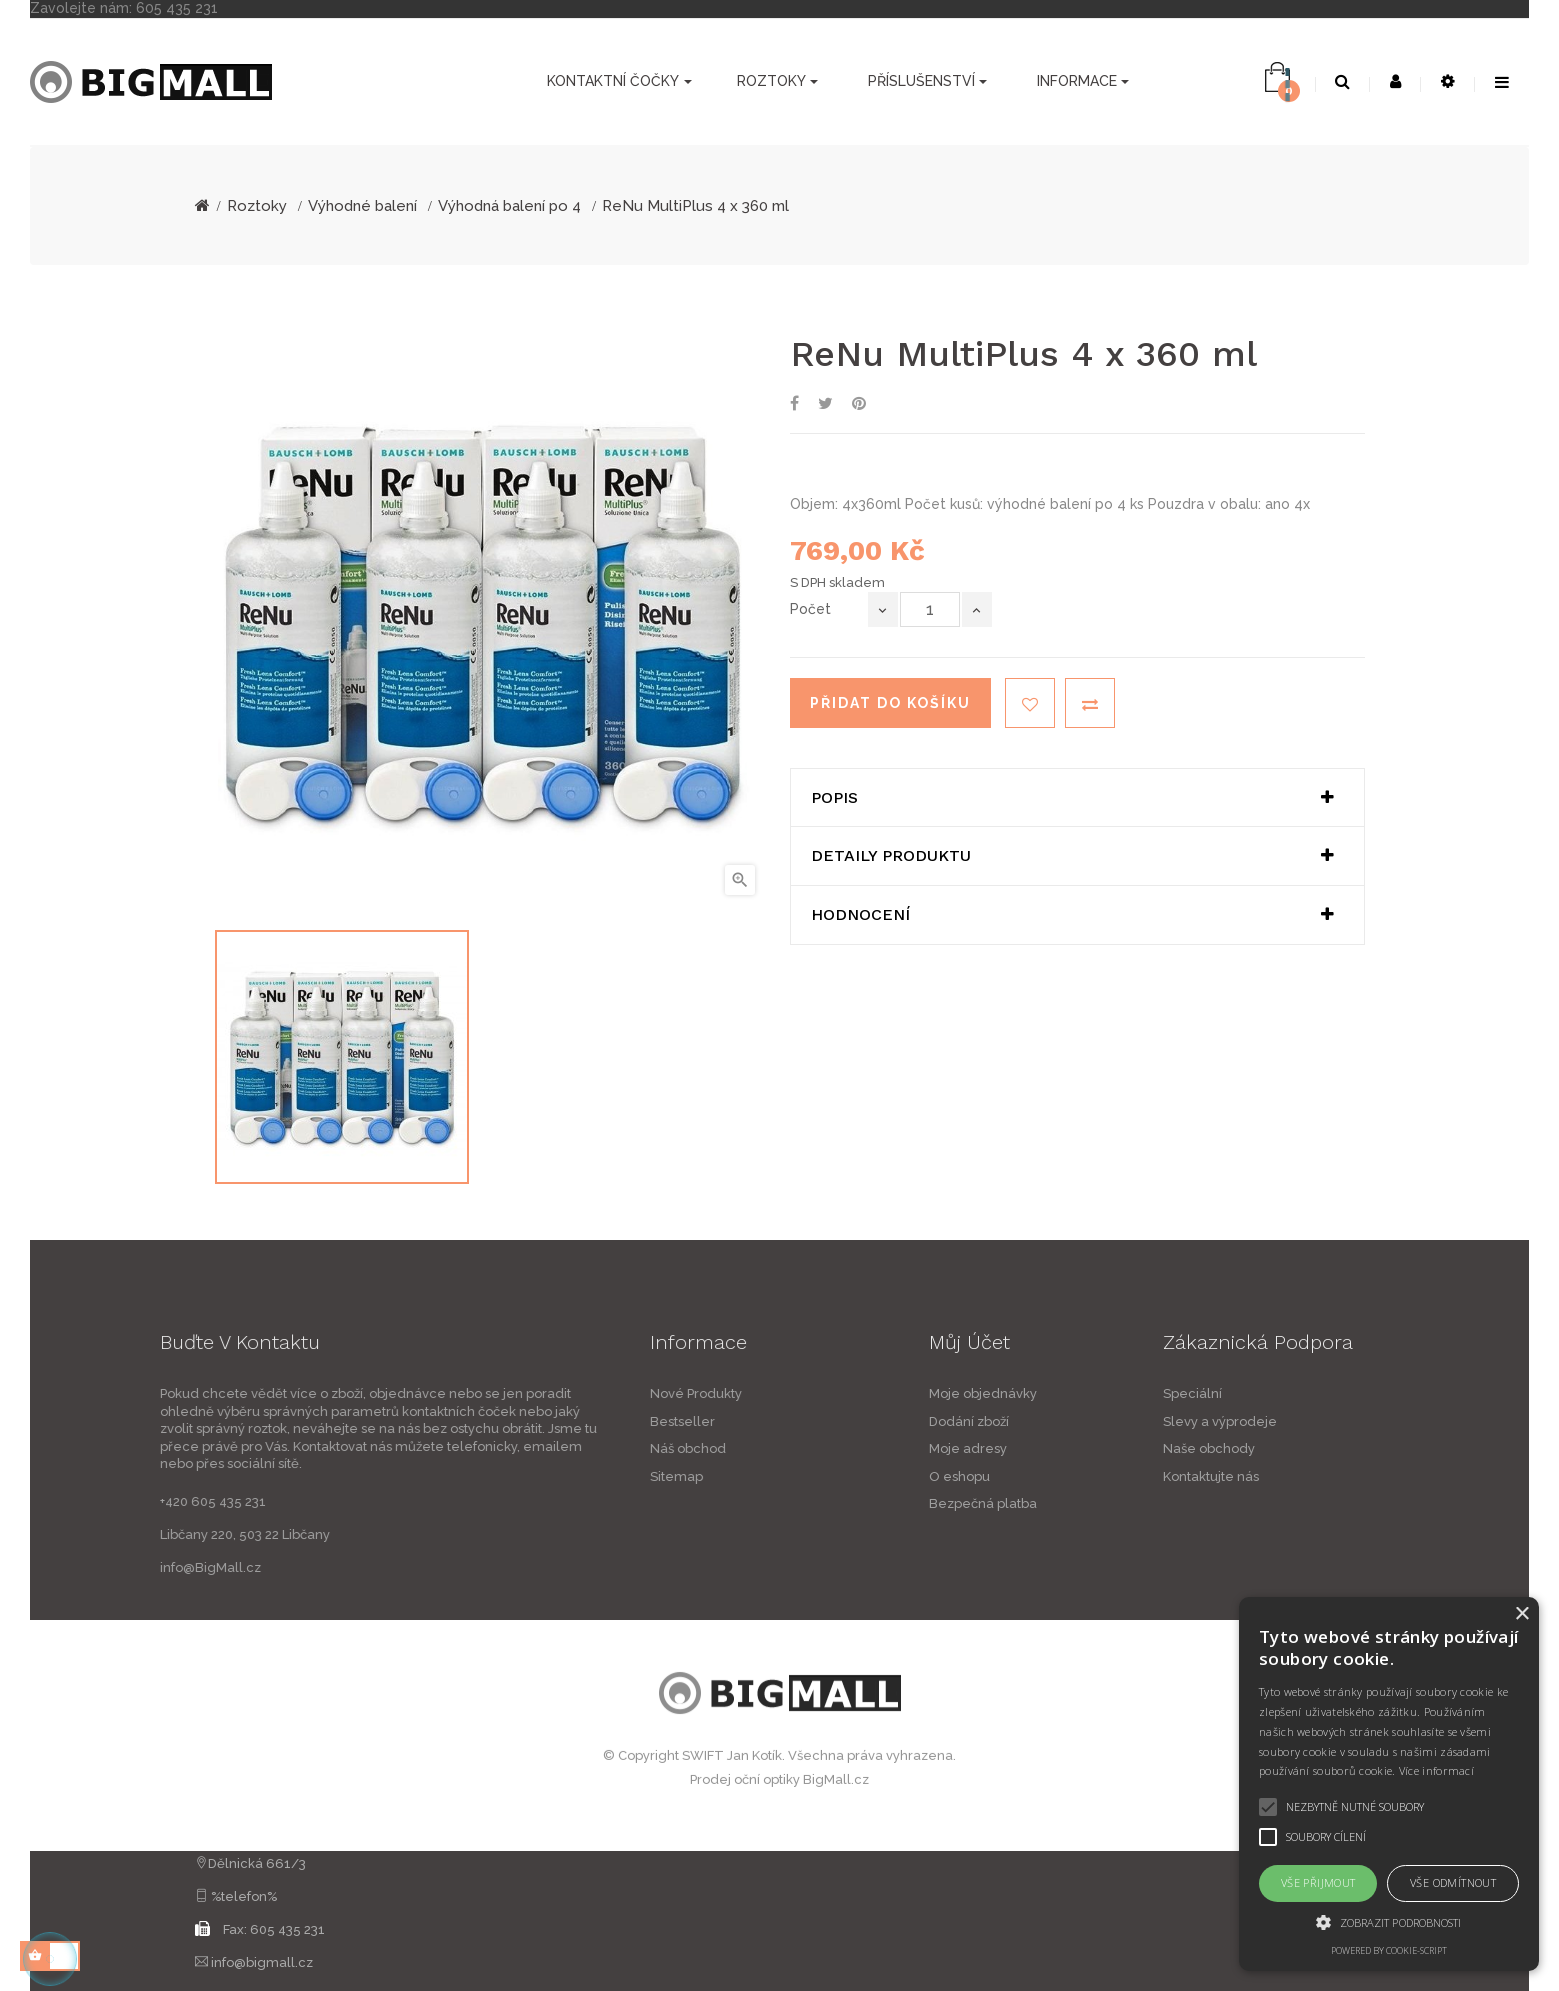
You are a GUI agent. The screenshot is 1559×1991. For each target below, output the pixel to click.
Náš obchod (570, 1448)
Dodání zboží (1087, 1421)
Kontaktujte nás (1329, 1476)
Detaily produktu (891, 856)
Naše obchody (1327, 1448)
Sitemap (558, 1476)
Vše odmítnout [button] (1453, 1882)
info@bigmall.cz (262, 1962)
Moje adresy (1086, 1448)
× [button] (1521, 1614)
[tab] (1077, 798)
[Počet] (930, 609)
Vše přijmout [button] (1318, 1882)
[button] (1389, 1922)
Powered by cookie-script (1389, 1950)
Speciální (1310, 1393)
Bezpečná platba (1101, 1503)
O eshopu (1077, 1476)
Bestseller (564, 1421)
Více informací (1436, 1770)
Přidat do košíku (890, 703)
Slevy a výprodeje (1338, 1421)
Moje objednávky (1101, 1393)
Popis (834, 798)
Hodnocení (860, 915)
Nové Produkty (578, 1393)
